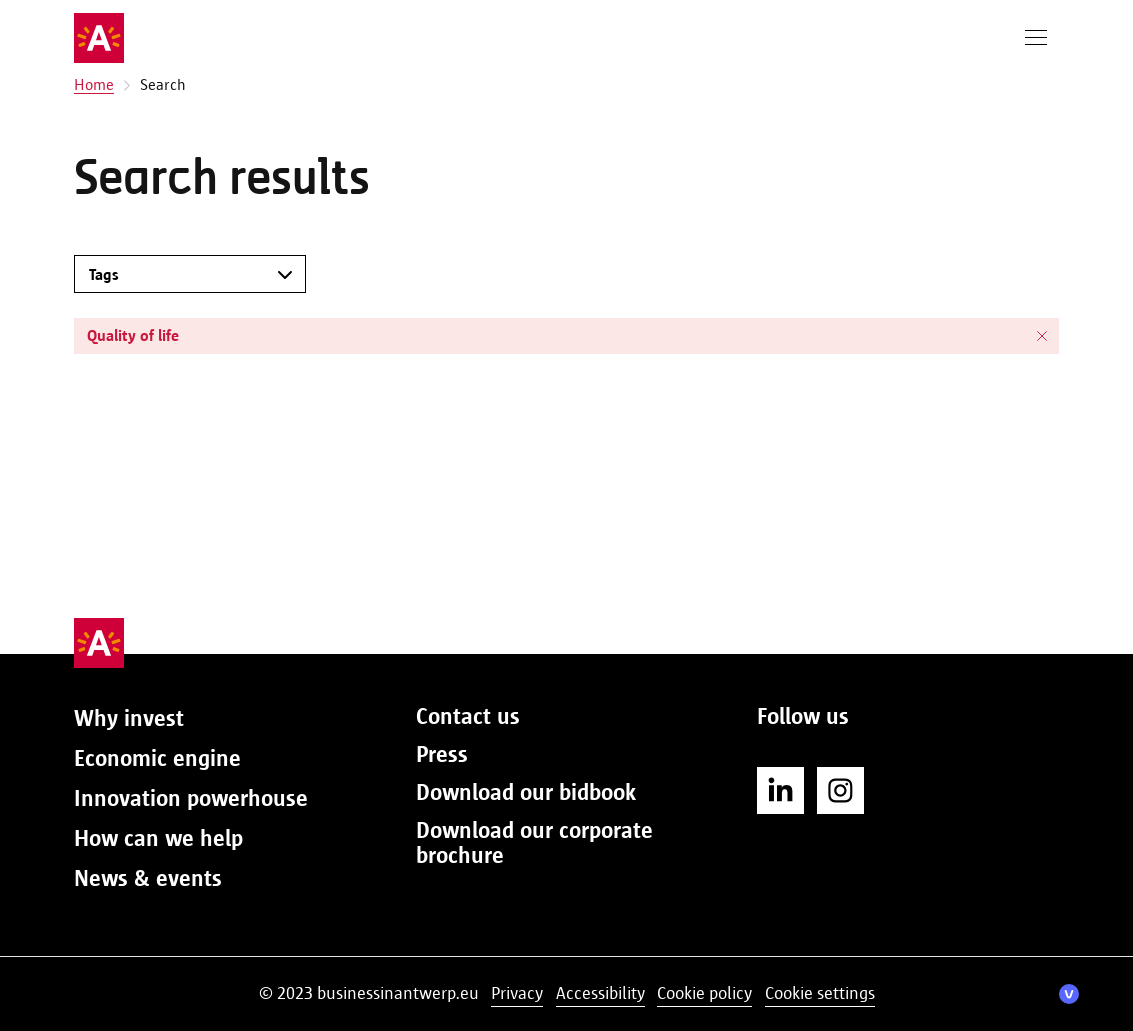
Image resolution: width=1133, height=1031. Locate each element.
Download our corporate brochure (534, 842)
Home (94, 85)
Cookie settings (820, 993)
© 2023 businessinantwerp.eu (369, 993)
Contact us (468, 716)
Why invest (129, 718)
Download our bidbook (526, 792)
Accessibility (600, 993)
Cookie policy (704, 993)
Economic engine (157, 758)
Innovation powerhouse (191, 798)
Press (442, 754)
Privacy (517, 993)
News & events (148, 878)
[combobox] (175, 274)
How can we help (158, 838)
